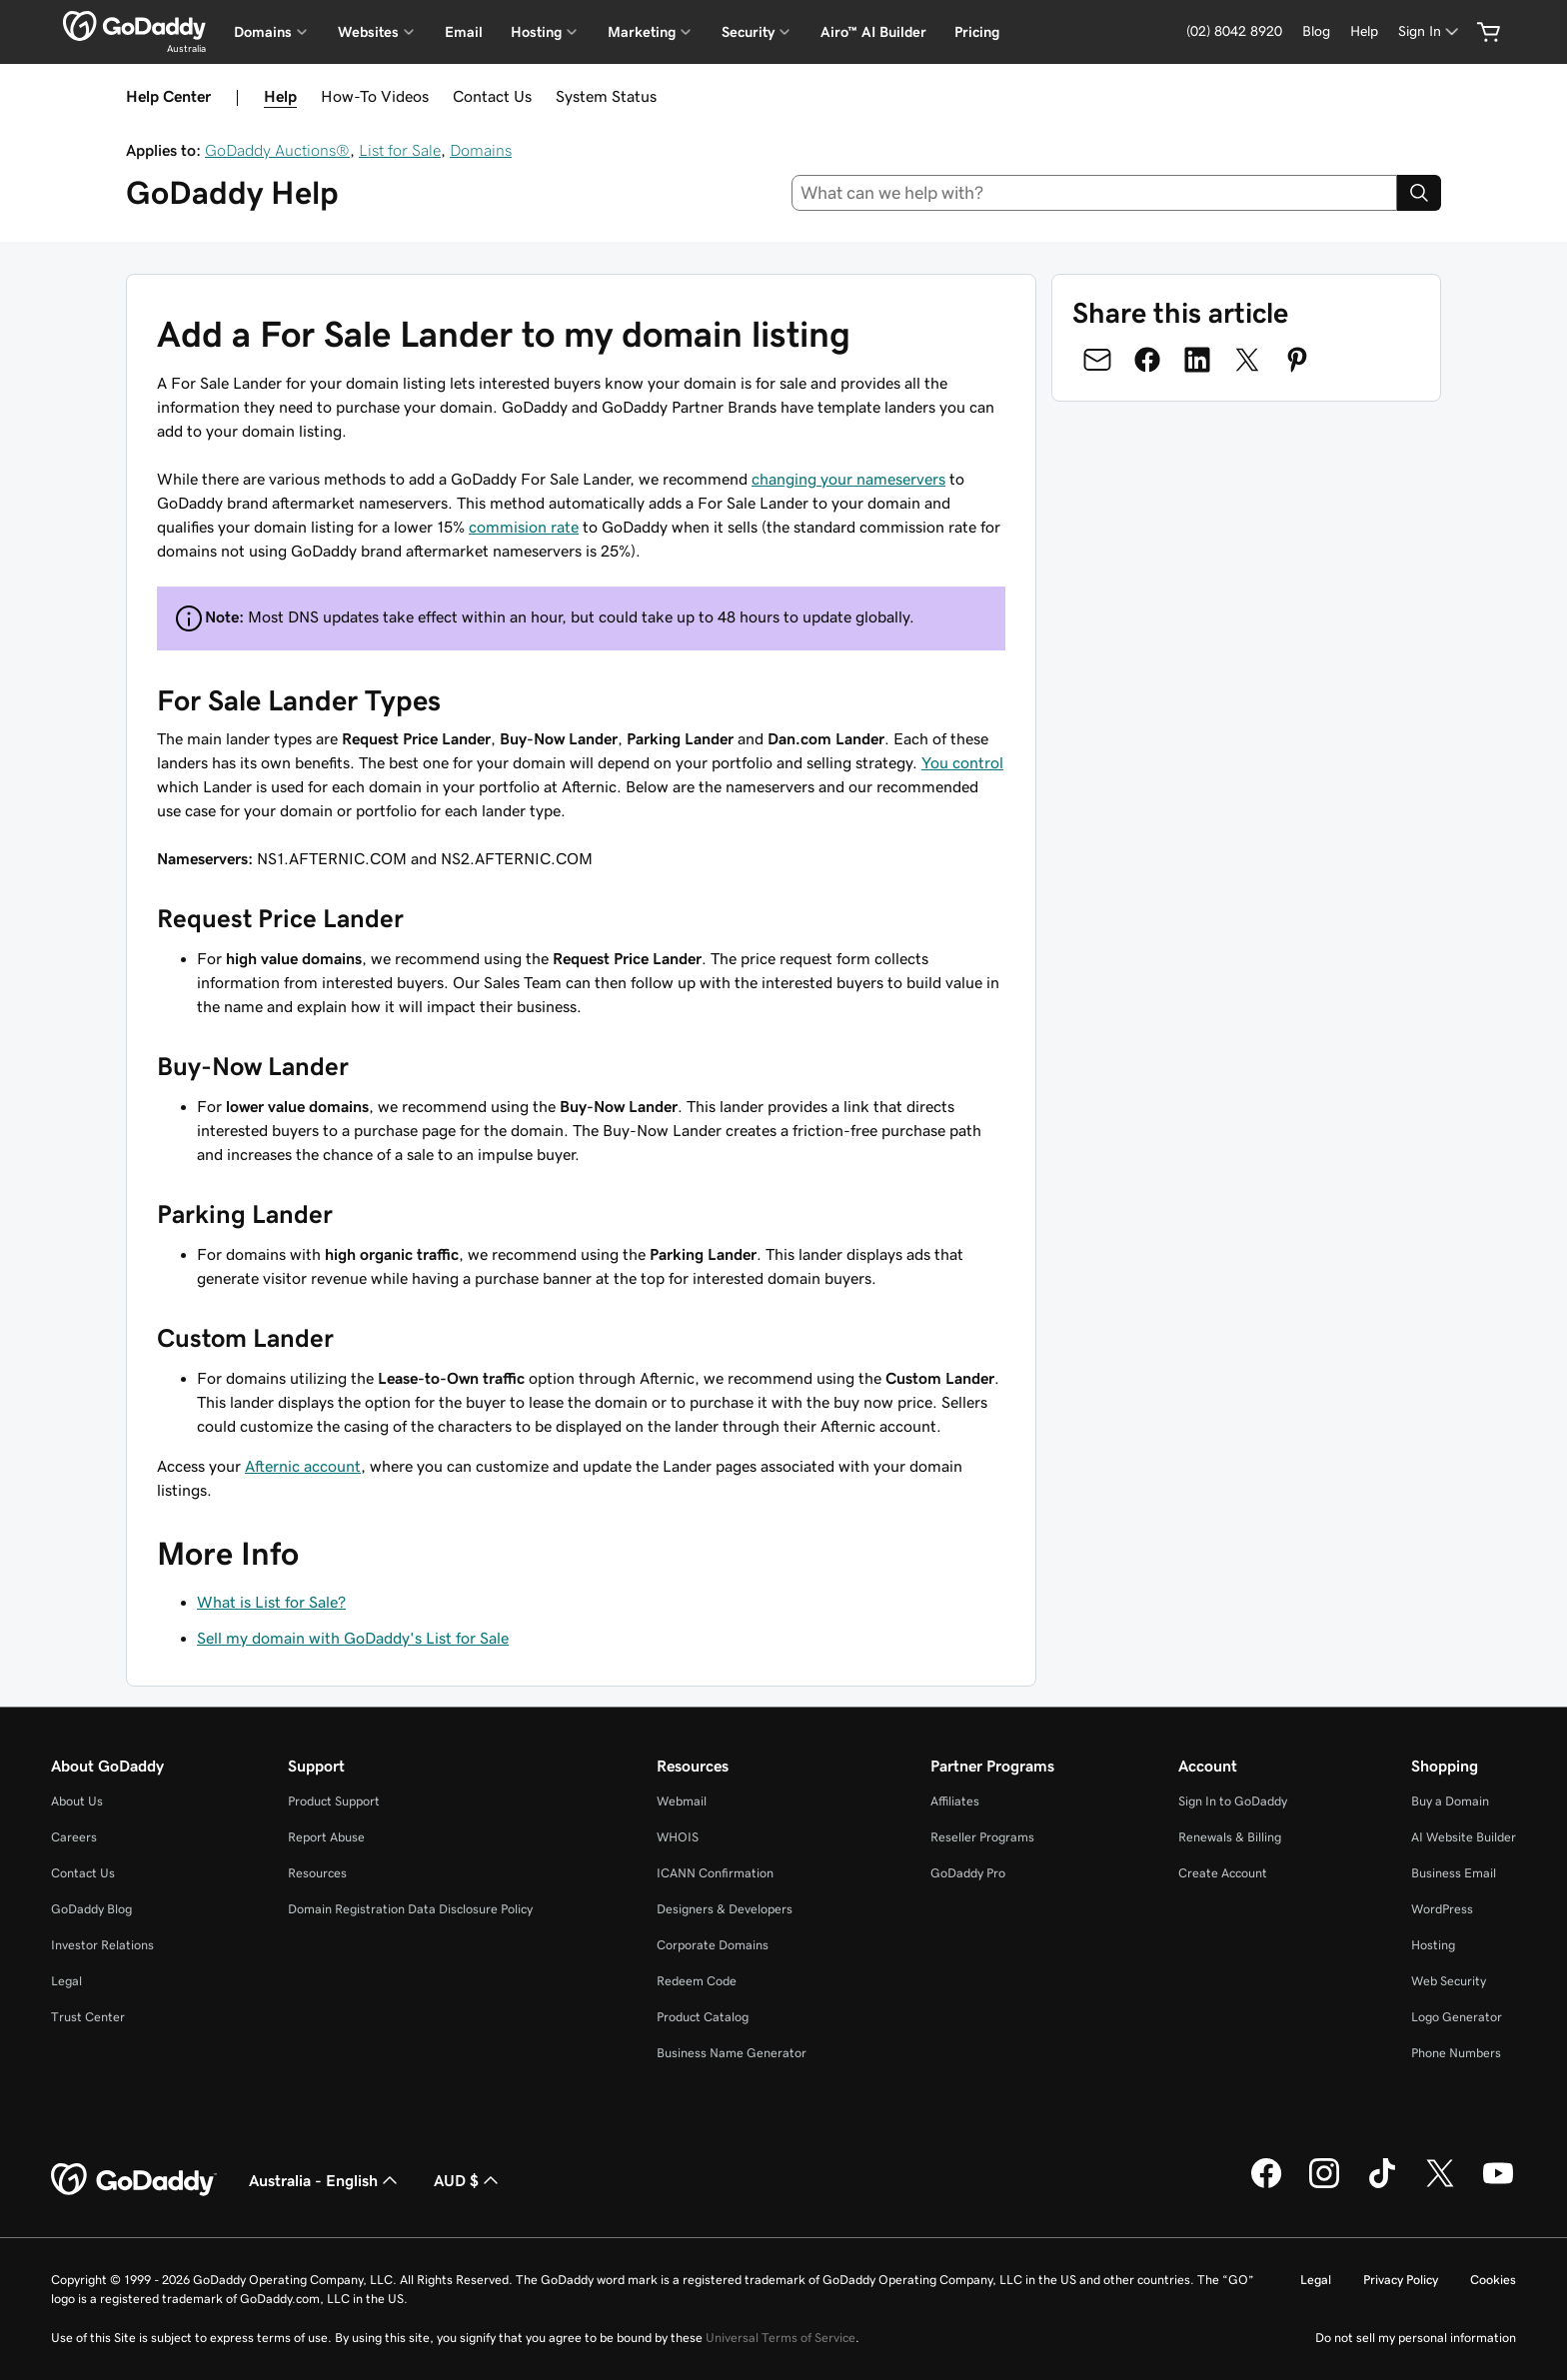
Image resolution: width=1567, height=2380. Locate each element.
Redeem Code (697, 1980)
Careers (74, 1836)
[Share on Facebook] (1147, 360)
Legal (66, 1980)
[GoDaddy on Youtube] (1498, 2185)
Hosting (1433, 1944)
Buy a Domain (1450, 1800)
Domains (481, 150)
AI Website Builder (1463, 1836)
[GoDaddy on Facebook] (1266, 2185)
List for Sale (400, 150)
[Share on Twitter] (1247, 360)
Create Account (1222, 1872)
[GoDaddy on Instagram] (1324, 2185)
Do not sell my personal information (1415, 2337)
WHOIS (678, 1836)
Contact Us (492, 96)
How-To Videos (375, 96)
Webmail (682, 1800)
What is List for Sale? (271, 1602)
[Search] (1419, 193)
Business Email (1453, 1872)
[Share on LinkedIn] (1197, 360)
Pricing (976, 32)
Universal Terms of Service (780, 2337)
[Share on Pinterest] (1297, 360)
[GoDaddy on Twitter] (1440, 2185)
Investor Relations (102, 1944)
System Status (606, 96)
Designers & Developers (724, 1908)
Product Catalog (703, 2016)
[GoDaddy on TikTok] (1382, 2185)
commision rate (524, 527)
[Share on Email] (1097, 360)
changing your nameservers (848, 479)
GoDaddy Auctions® (277, 150)
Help (280, 96)
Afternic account (303, 1466)
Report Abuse (326, 1836)
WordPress (1442, 1908)
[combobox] (1094, 193)
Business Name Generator (731, 2052)
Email (464, 32)
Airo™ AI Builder (873, 32)
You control (962, 762)
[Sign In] (1430, 31)
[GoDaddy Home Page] (134, 2180)
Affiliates (954, 1800)
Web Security (1448, 1980)
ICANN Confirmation (715, 1872)
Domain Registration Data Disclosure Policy (410, 1908)
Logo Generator (1456, 2016)
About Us (77, 1800)
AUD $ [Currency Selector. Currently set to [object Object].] (468, 2180)
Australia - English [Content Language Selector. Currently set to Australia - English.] (325, 2180)
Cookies (1493, 2279)
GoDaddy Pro (967, 1872)
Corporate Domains (713, 1944)
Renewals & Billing (1229, 1836)
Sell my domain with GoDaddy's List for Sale (353, 1638)
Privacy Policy (1400, 2279)
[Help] (1364, 31)
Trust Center (88, 2016)
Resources (317, 1872)
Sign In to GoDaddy (1232, 1800)
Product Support (334, 1800)
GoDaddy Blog (91, 1908)
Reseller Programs (982, 1836)
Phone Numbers (1456, 2052)
